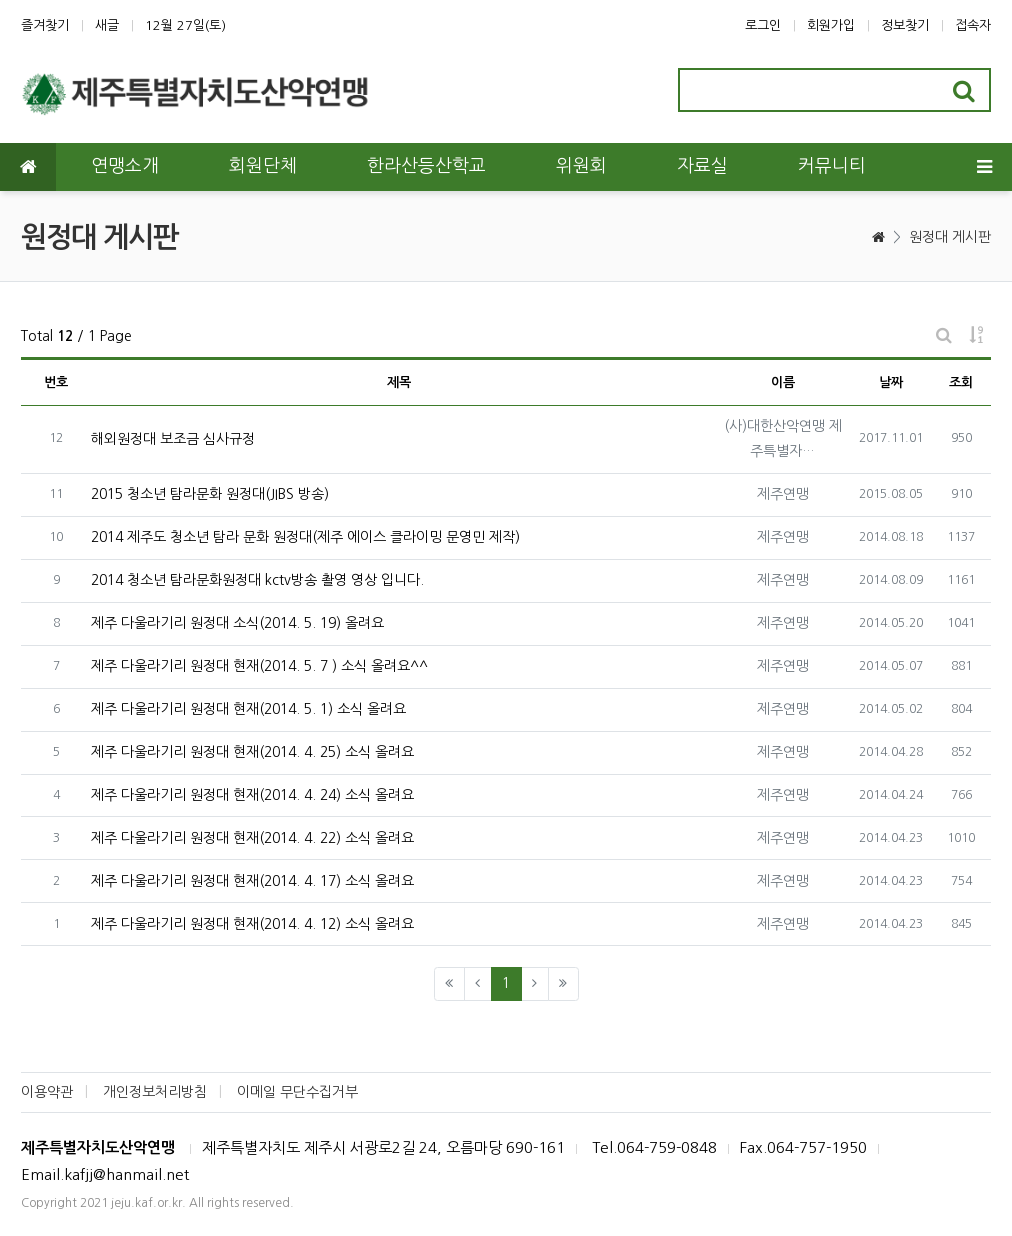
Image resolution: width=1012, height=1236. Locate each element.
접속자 (973, 25)
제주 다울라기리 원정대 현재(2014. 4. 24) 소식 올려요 (252, 795)
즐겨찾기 (45, 25)
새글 (107, 25)
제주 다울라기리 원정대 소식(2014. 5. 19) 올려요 (237, 623)
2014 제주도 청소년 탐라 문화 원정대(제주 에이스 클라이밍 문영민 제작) (305, 537)
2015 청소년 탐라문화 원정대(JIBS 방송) (210, 494)
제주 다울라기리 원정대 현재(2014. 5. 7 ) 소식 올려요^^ (259, 666)
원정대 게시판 (950, 237)
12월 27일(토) (185, 25)
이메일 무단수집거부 (297, 1092)
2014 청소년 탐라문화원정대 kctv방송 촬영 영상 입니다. (257, 580)
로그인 (763, 25)
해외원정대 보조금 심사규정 (173, 439)
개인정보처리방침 (155, 1092)
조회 (961, 382)
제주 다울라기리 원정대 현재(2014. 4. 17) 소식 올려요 (252, 881)
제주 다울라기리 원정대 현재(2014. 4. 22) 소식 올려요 (252, 838)
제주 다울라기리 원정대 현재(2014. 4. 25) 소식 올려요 (252, 752)
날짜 (891, 382)
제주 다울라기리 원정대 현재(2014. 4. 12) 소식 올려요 (252, 924)
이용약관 (47, 1092)
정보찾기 (905, 25)
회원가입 (831, 25)
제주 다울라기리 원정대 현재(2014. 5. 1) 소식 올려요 (248, 709)
